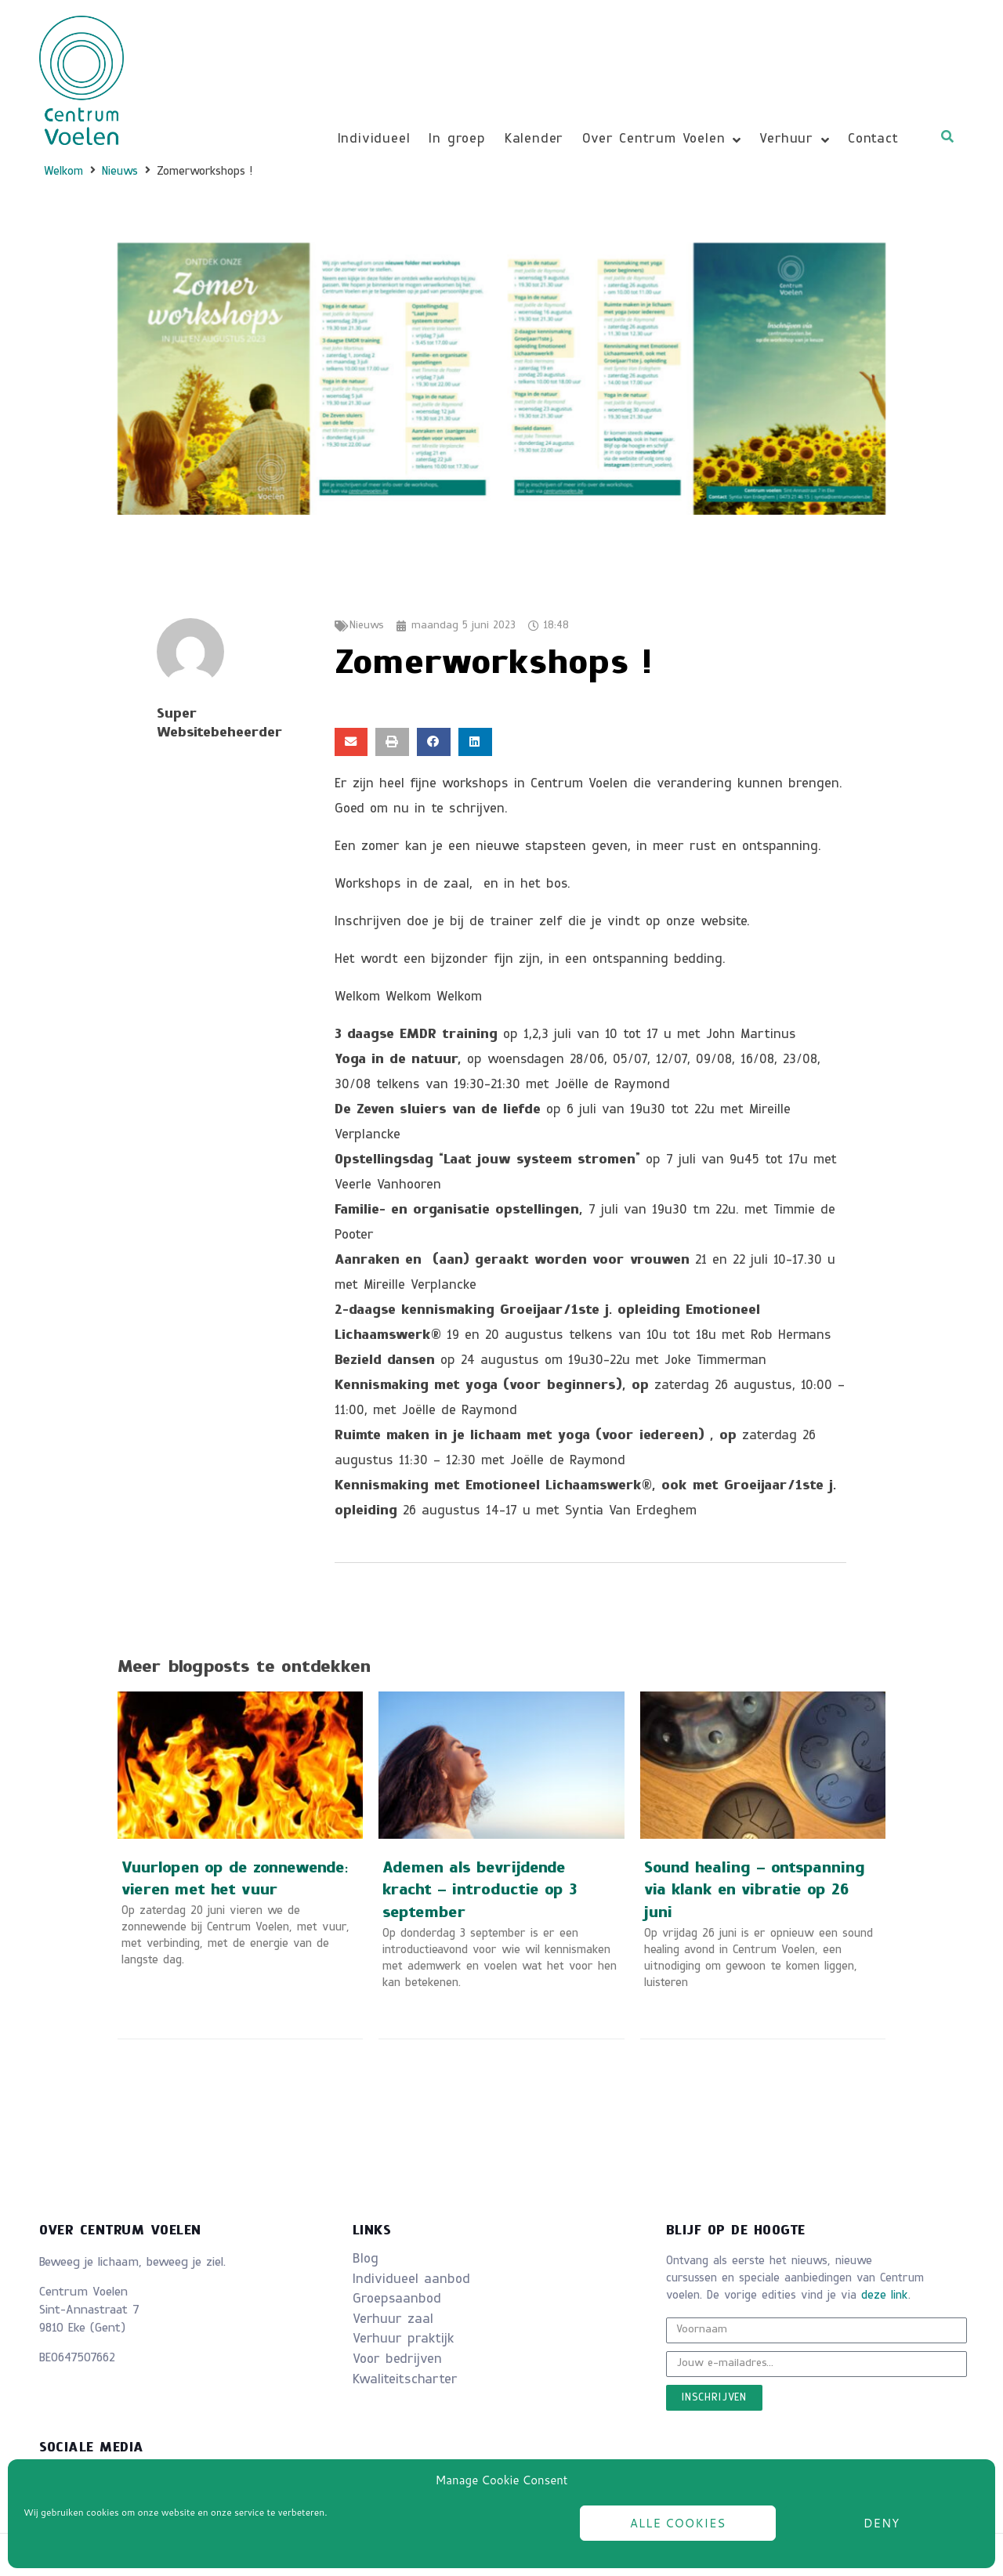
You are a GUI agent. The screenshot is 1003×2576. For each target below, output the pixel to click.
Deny (882, 2523)
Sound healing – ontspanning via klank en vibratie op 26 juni (754, 1891)
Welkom (63, 172)
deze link (884, 2296)
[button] (351, 741)
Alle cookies (678, 2523)
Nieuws (120, 172)
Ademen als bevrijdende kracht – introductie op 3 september (480, 1891)
